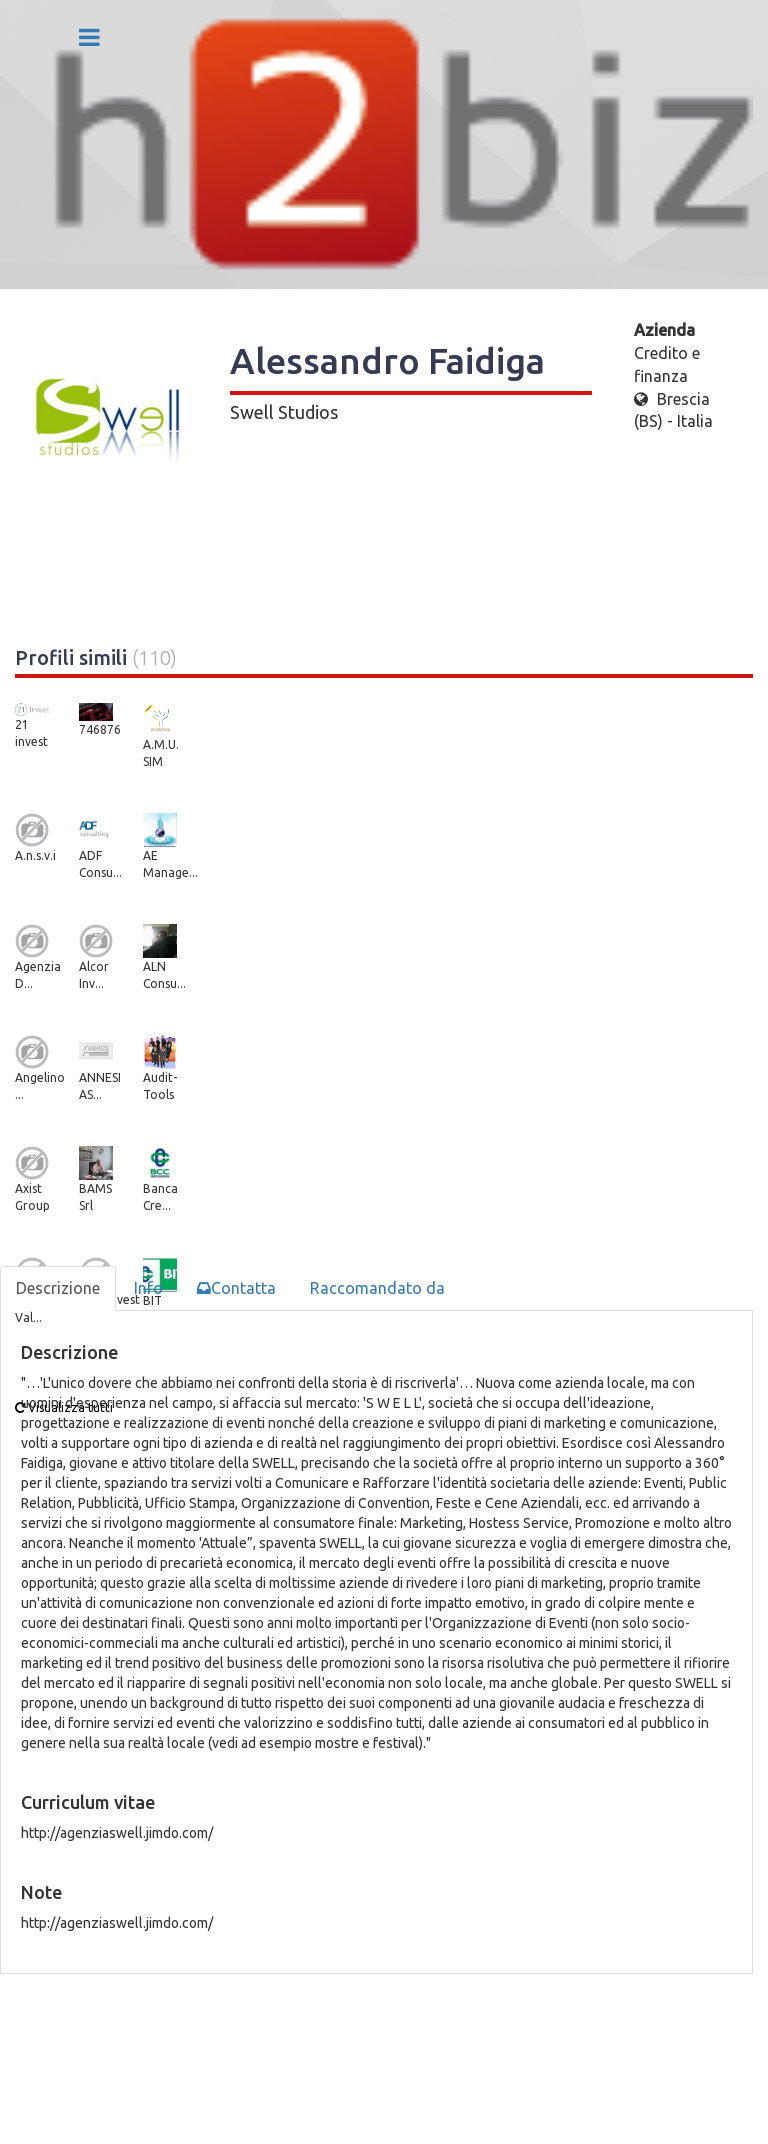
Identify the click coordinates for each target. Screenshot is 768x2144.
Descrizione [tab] (58, 1288)
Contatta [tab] (236, 1288)
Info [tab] (148, 1288)
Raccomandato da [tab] (377, 1288)
